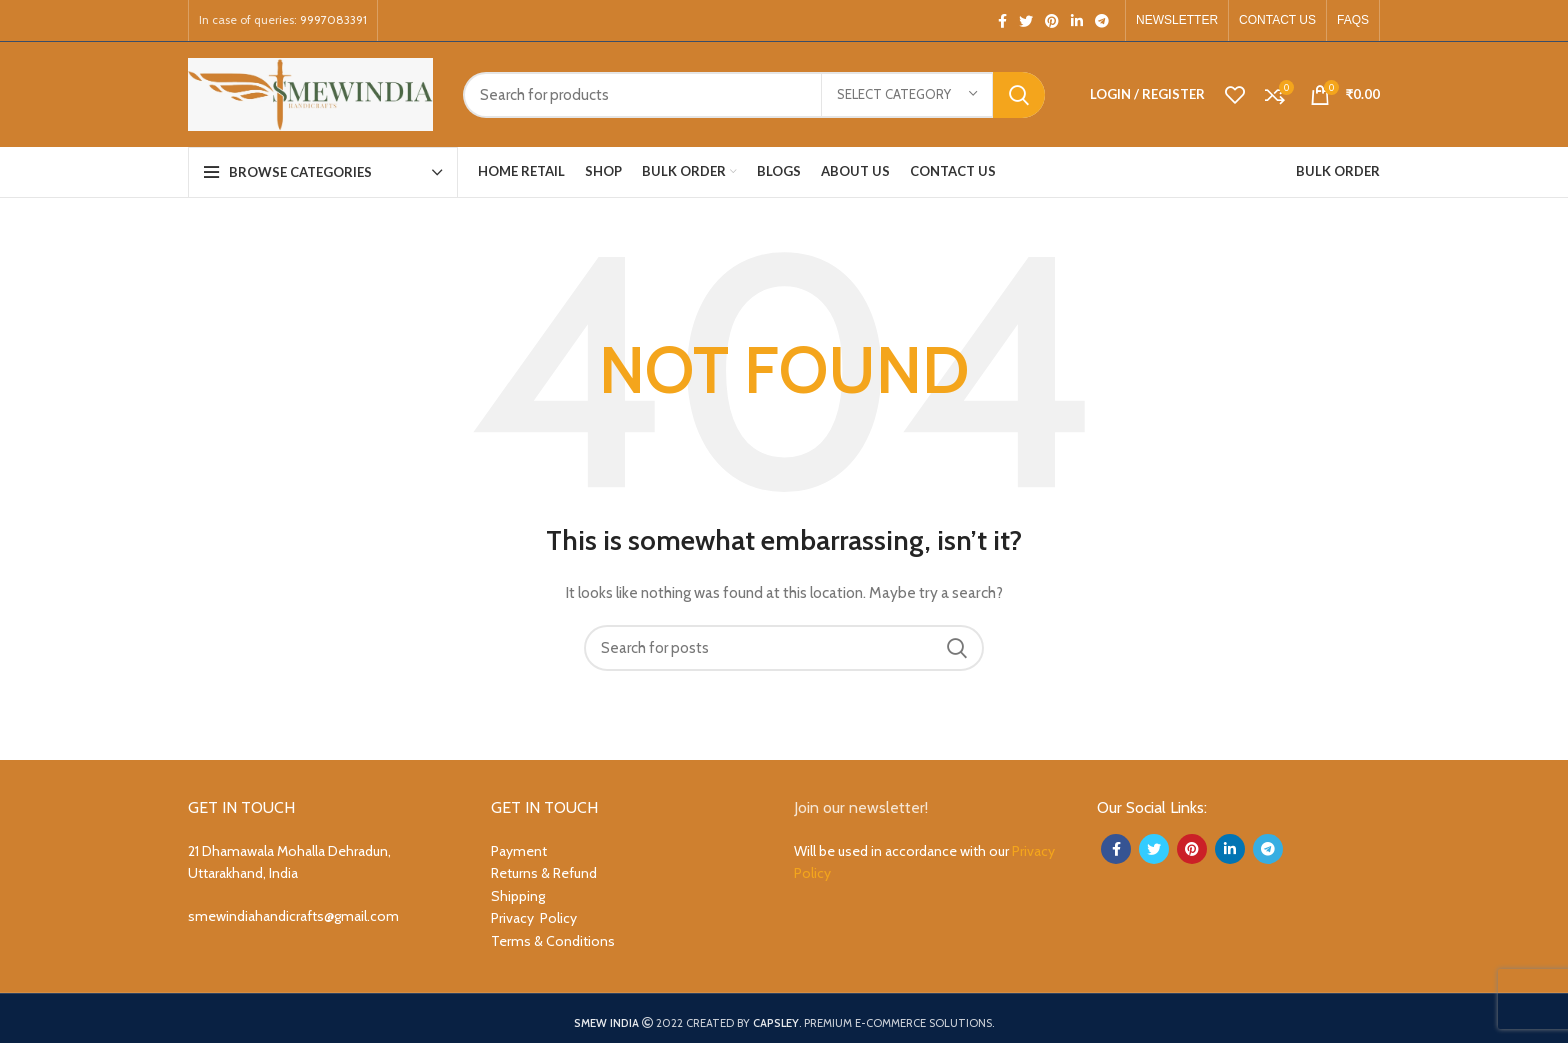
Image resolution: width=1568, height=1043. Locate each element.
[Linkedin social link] (1077, 21)
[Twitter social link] (1026, 21)
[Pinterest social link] (1052, 21)
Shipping (518, 896)
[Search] (754, 95)
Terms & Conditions (553, 941)
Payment (519, 851)
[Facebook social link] (1002, 21)
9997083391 (333, 19)
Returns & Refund (544, 873)
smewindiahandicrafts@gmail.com (293, 916)
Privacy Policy (534, 918)
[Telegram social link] (1102, 21)
